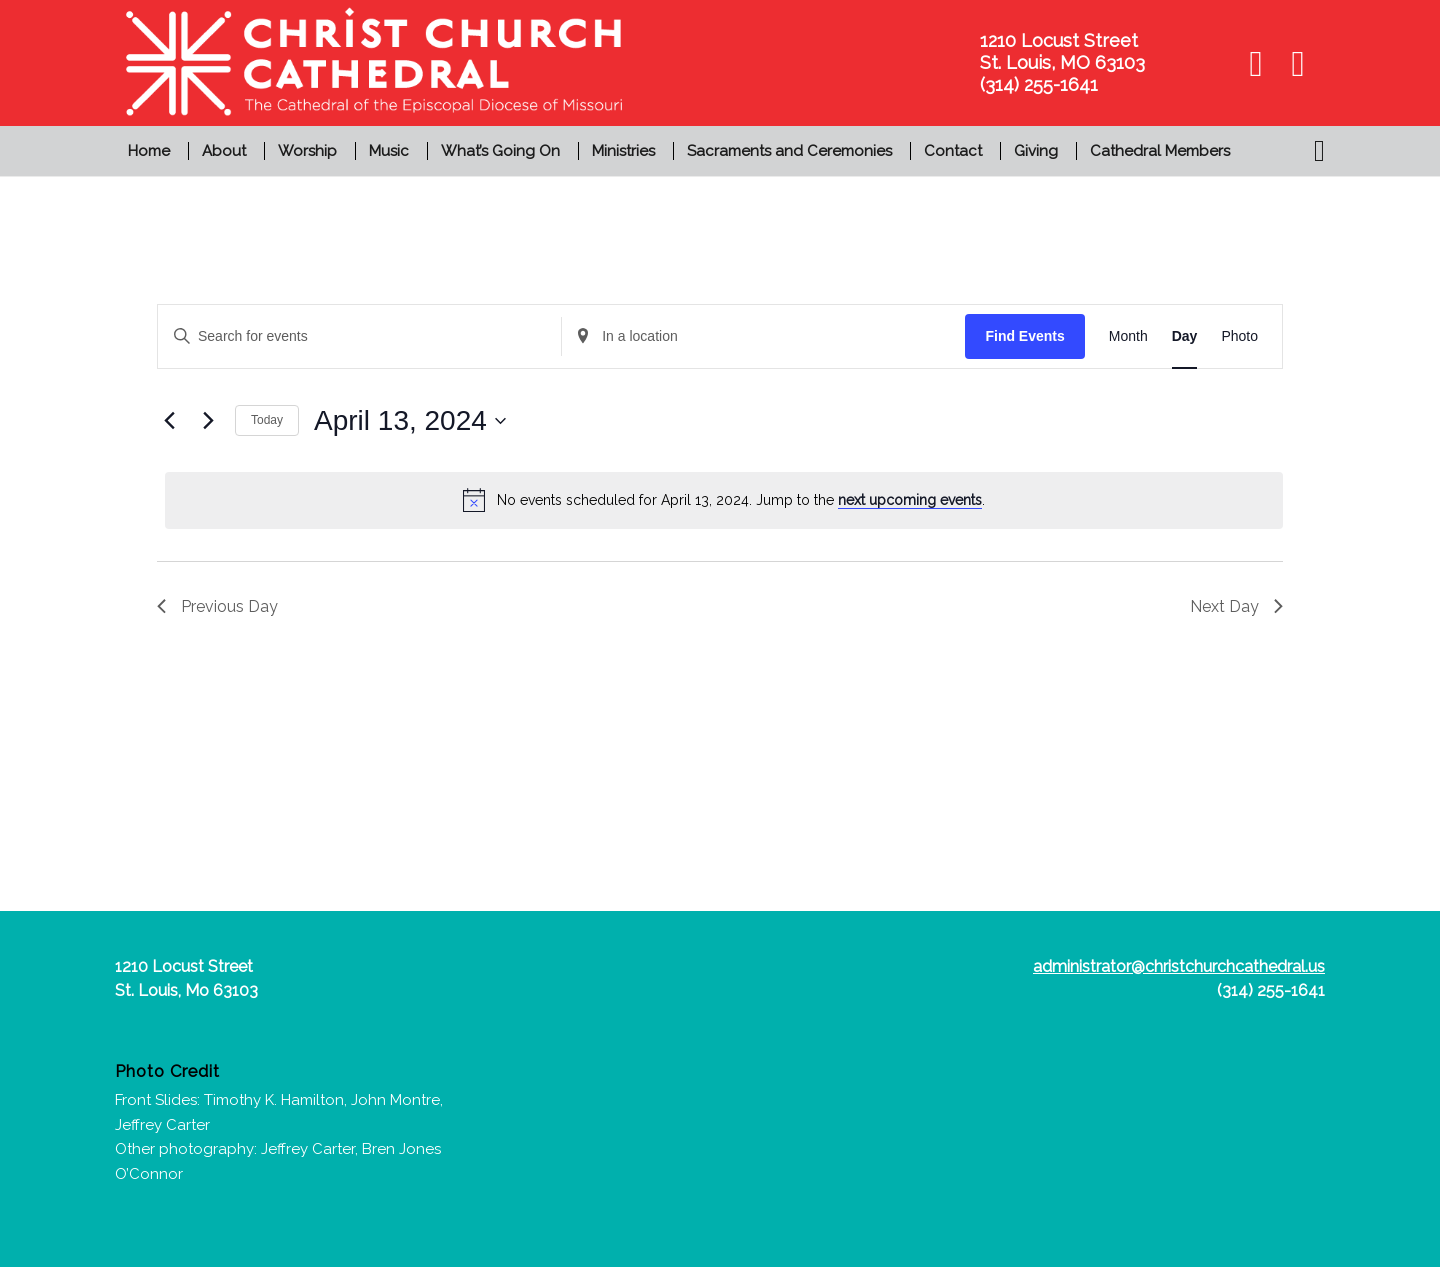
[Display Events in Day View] (1185, 336)
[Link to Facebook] (1256, 63)
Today (267, 420)
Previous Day (217, 606)
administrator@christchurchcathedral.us (1179, 966)
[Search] (1313, 151)
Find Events (1024, 336)
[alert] (724, 500)
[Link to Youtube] (1298, 63)
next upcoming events (910, 500)
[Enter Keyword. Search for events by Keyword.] (359, 336)
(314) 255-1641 (1271, 990)
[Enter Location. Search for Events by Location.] (763, 336)
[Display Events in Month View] (1128, 336)
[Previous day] (169, 421)
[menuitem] (151, 151)
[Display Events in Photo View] (1239, 336)
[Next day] (208, 421)
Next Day (1236, 606)
